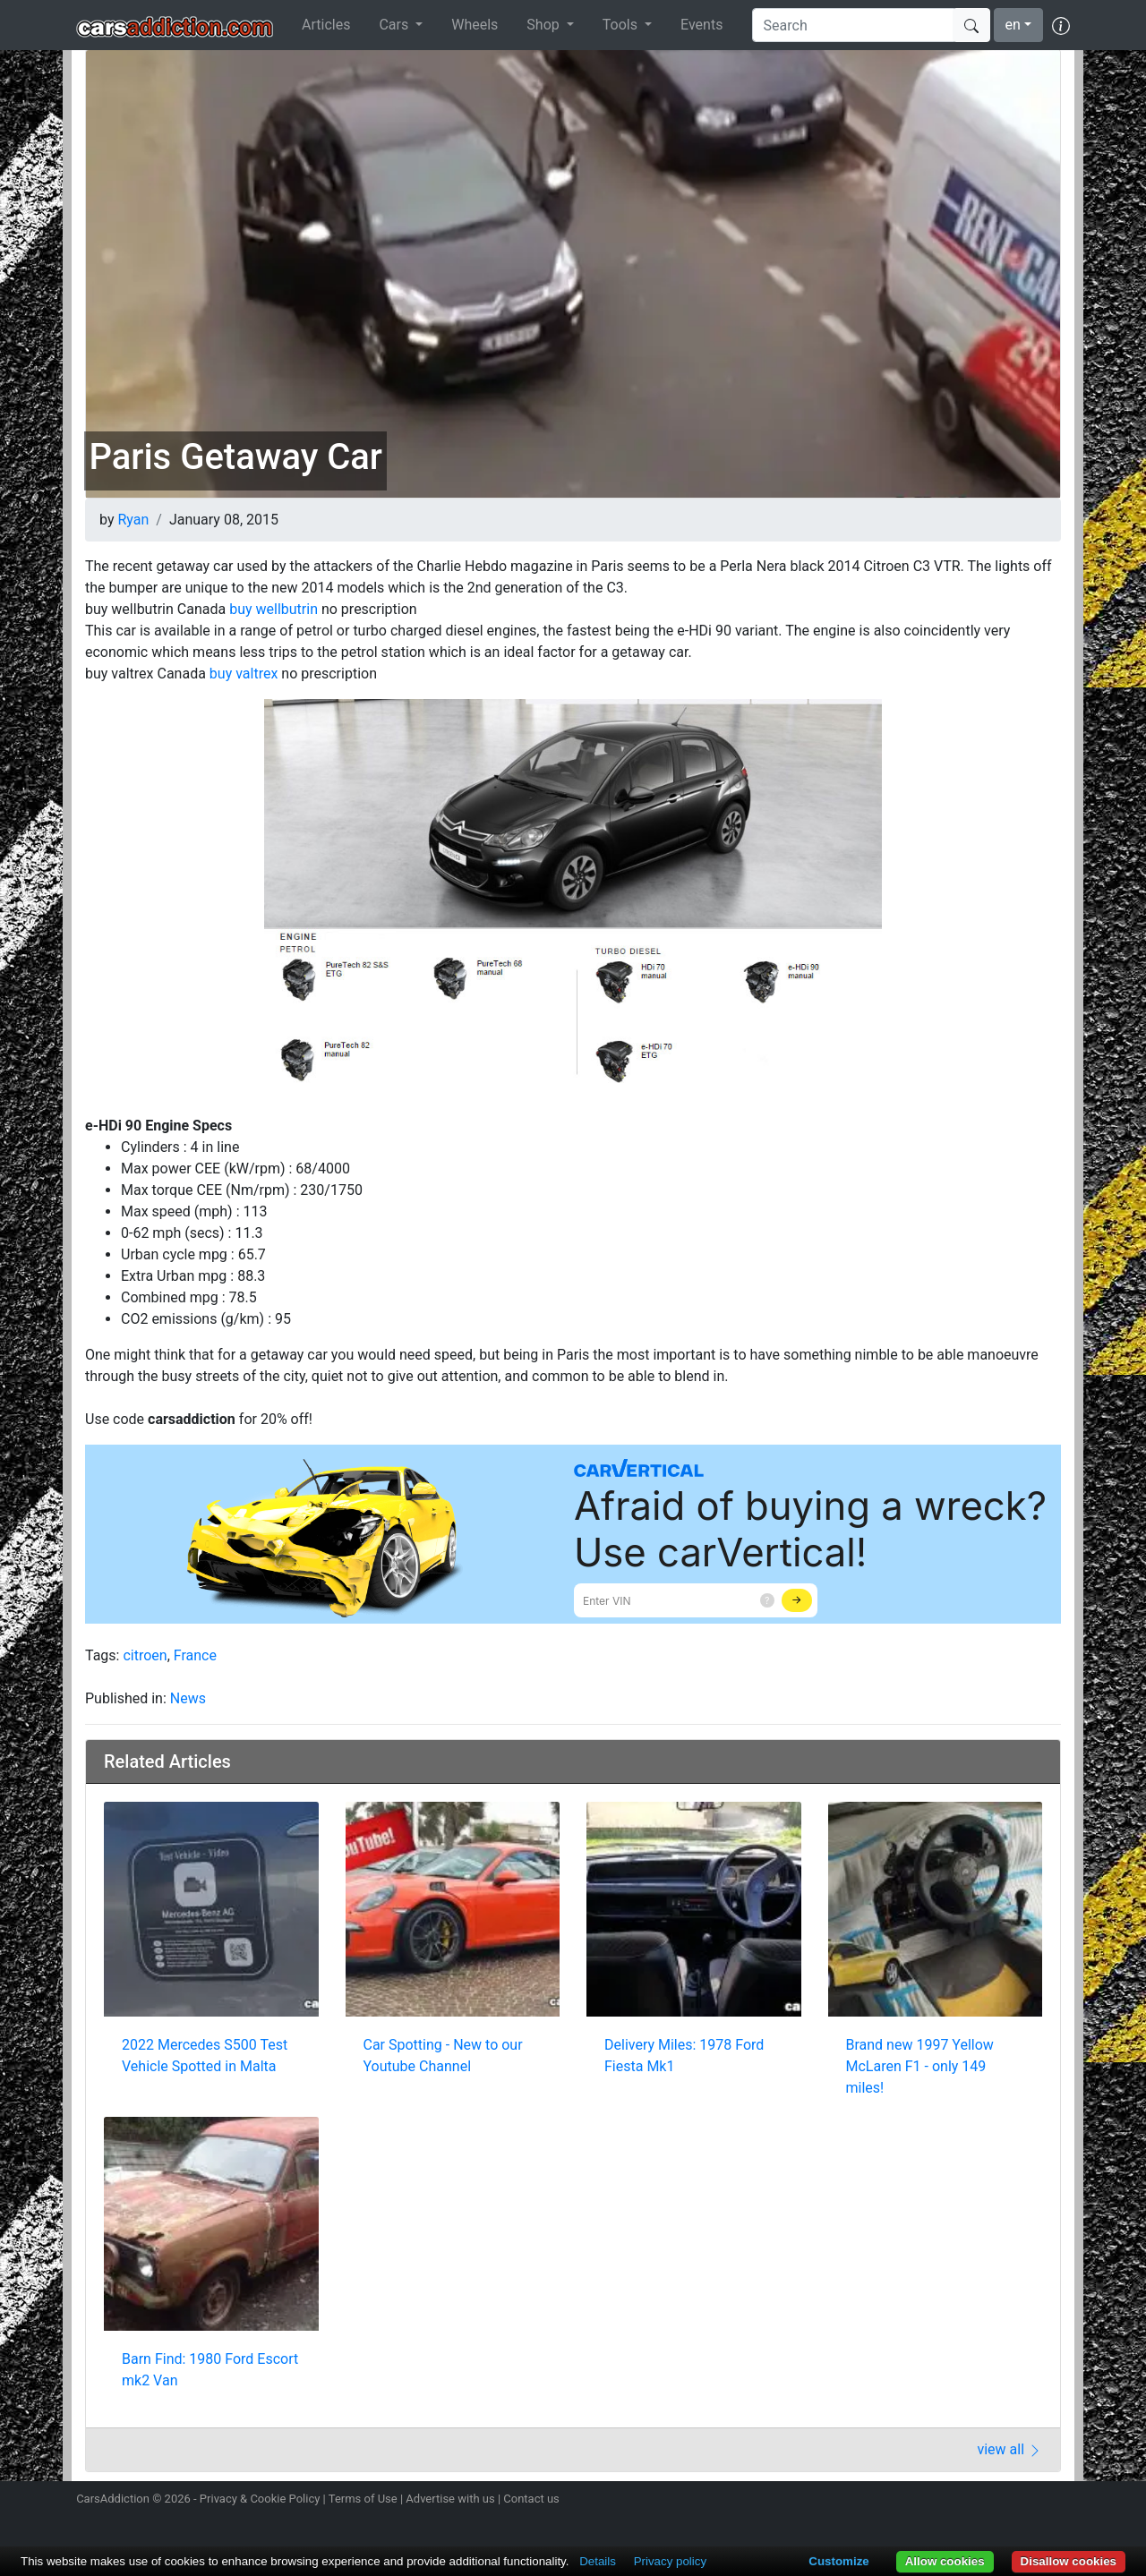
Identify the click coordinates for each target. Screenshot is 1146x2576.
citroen (145, 1655)
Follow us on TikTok (1028, 2501)
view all (1009, 2449)
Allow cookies (945, 2561)
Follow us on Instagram (933, 2501)
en (1013, 24)
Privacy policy (670, 2561)
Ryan (133, 519)
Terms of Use (363, 2498)
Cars (395, 24)
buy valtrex (244, 673)
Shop (544, 24)
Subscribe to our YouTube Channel (1059, 2501)
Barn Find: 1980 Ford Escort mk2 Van (210, 2369)
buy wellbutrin (273, 609)
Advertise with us (450, 2498)
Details (597, 2561)
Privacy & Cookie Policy (260, 2498)
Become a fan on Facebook (996, 2501)
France (195, 1655)
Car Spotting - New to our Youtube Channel (443, 2055)
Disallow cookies (1068, 2561)
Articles (326, 24)
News (188, 1698)
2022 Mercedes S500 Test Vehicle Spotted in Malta (204, 2055)
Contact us (531, 2498)
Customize (838, 2561)
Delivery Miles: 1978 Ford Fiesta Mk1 (684, 2055)
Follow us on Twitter (964, 2501)
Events (701, 24)
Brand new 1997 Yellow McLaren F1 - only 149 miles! (920, 2066)
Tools (622, 24)
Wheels (474, 24)
